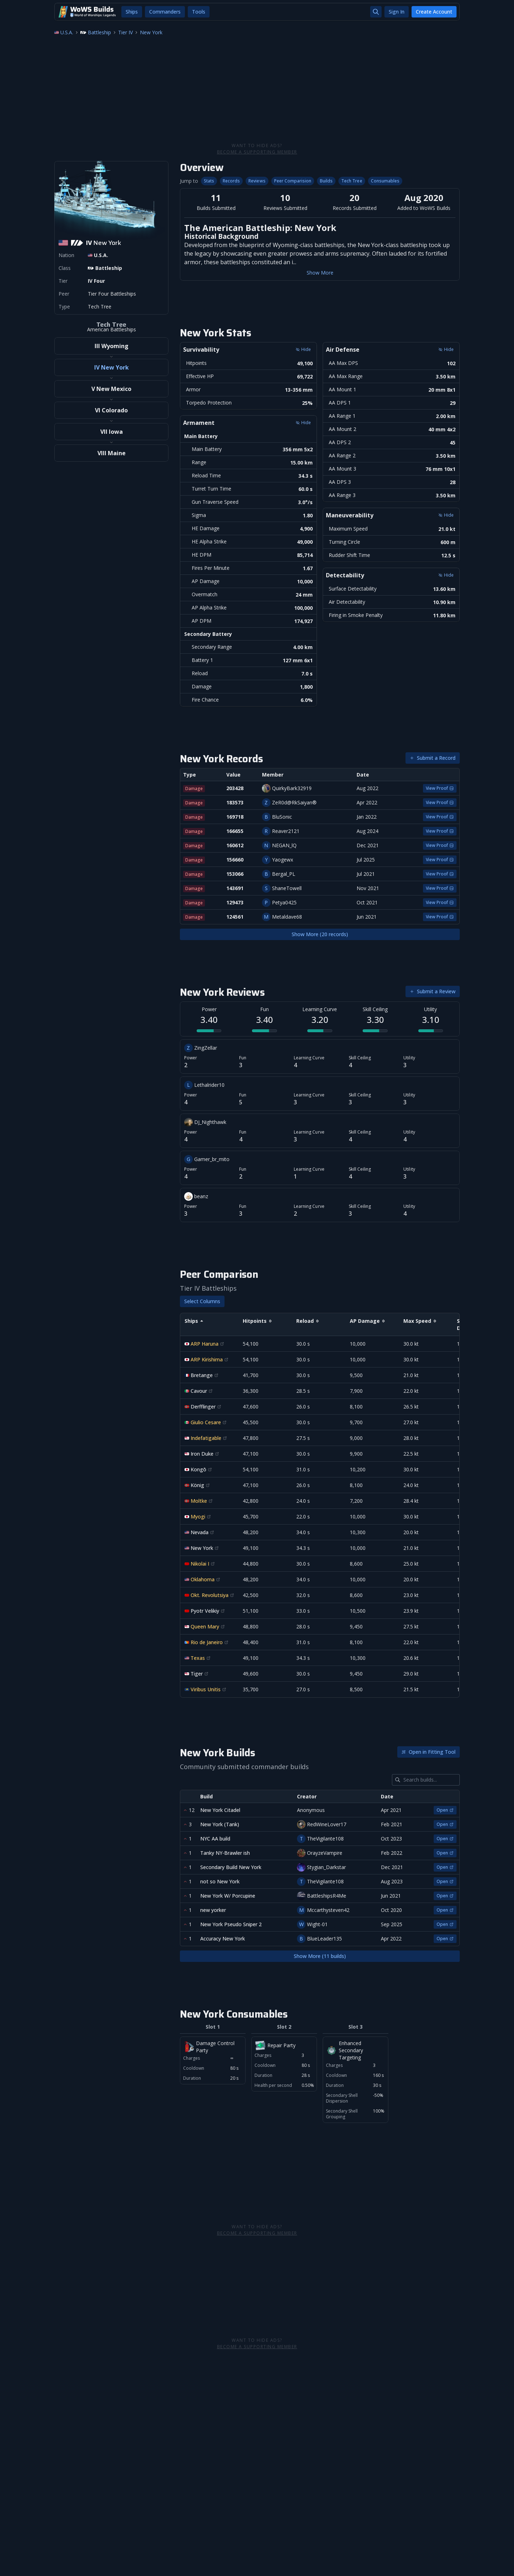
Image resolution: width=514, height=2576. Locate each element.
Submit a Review (432, 991)
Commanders (165, 11)
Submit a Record (432, 757)
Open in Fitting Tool (428, 1751)
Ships (132, 11)
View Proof (440, 788)
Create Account (434, 11)
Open (445, 1810)
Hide (303, 349)
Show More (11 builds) (320, 1956)
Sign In (396, 11)
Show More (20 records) (320, 934)
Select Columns (202, 1301)
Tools (198, 11)
